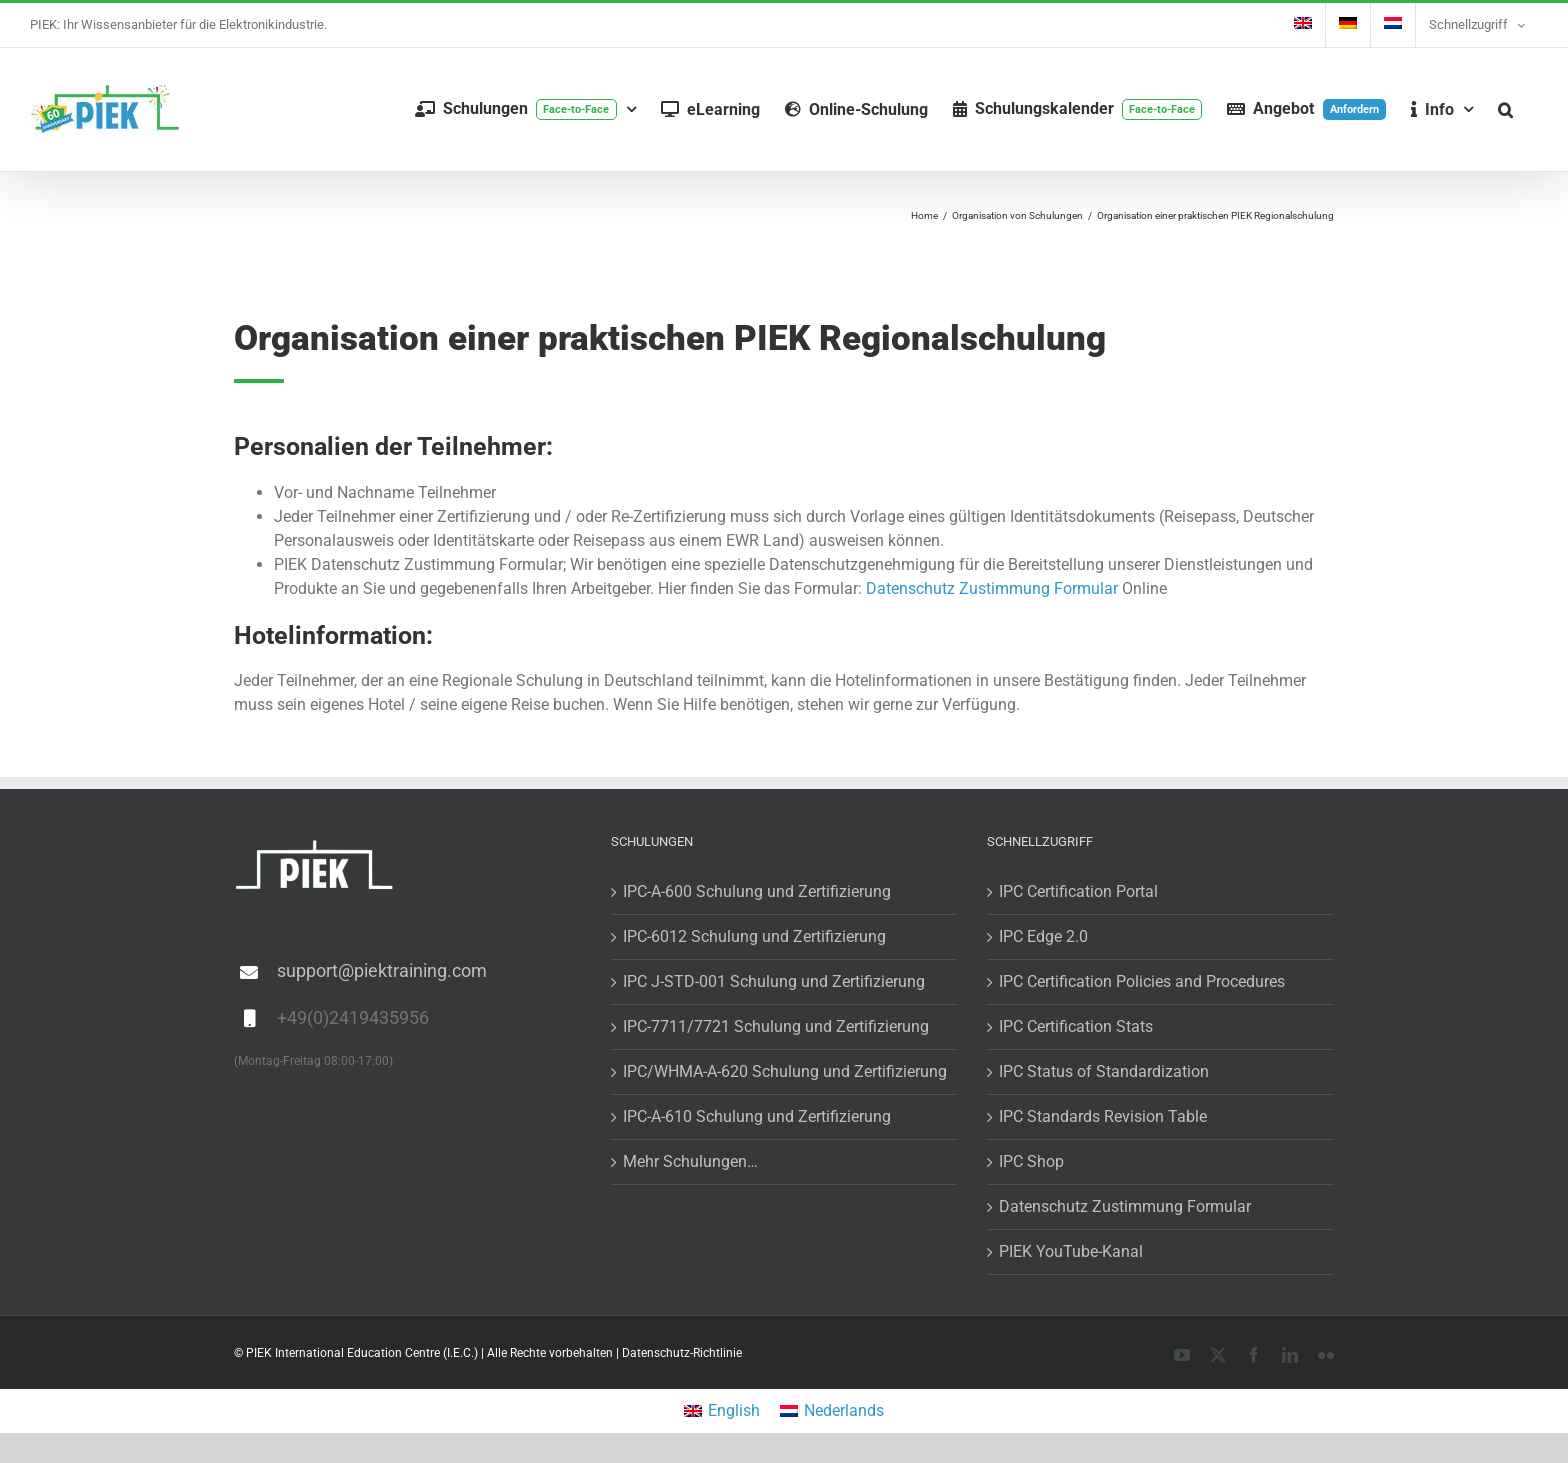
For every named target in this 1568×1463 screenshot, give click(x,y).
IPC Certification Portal (1078, 891)
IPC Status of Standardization (1104, 1071)
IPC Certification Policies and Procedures (1142, 981)
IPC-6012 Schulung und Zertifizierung (754, 936)
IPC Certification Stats (1076, 1026)
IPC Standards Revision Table (1103, 1116)
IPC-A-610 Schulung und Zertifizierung (757, 1116)
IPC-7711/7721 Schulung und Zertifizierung (776, 1026)
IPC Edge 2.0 (1043, 936)
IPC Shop (1031, 1161)
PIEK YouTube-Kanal (1071, 1251)
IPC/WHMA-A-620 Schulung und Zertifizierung (785, 1071)
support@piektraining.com (382, 970)
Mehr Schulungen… (690, 1161)
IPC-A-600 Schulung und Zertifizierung (757, 891)
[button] (1505, 109)
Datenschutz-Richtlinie (682, 1353)
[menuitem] (1303, 25)
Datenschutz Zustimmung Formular (992, 588)
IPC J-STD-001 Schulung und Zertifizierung (774, 981)
